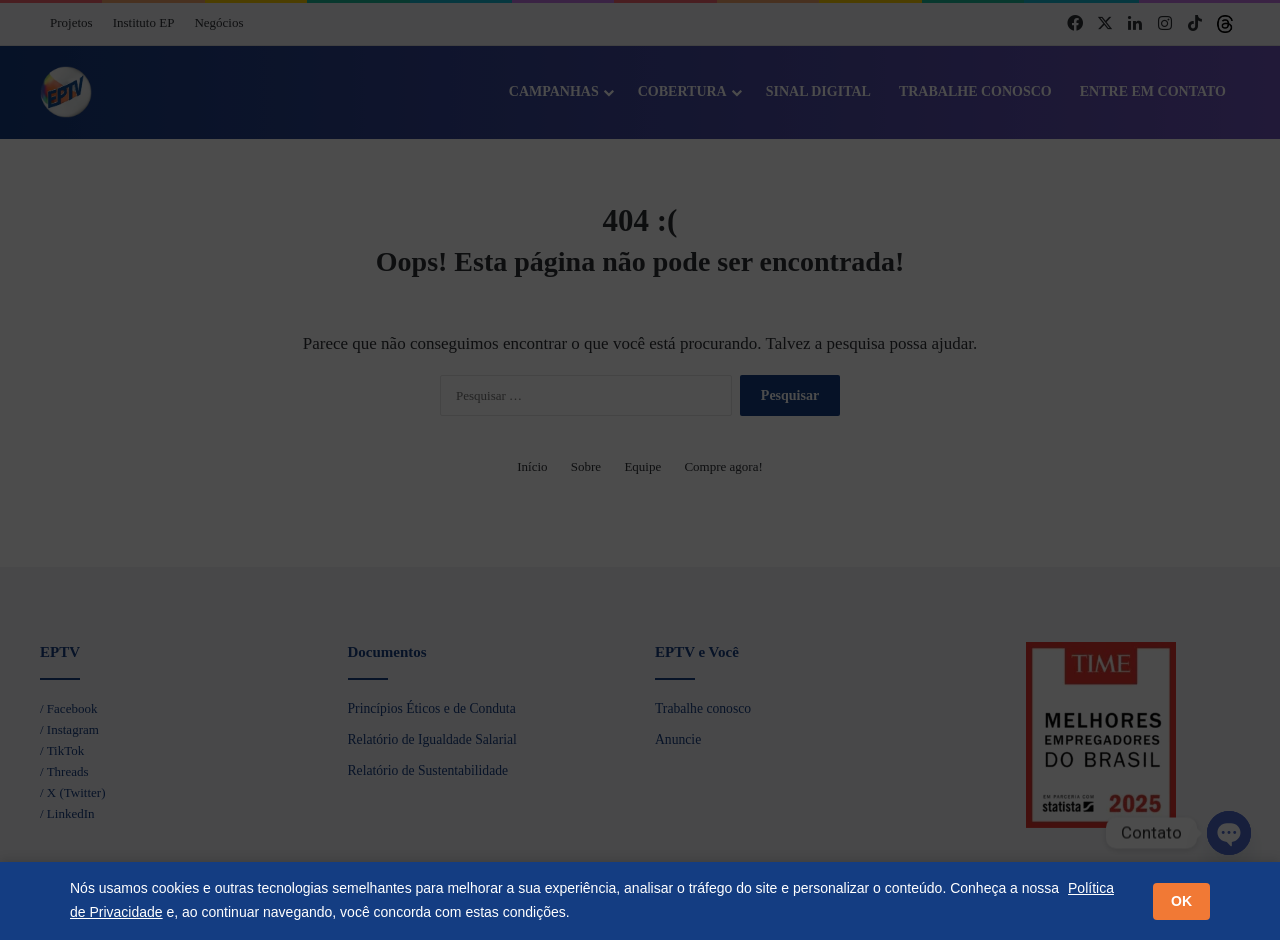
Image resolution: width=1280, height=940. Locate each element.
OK (1181, 901)
